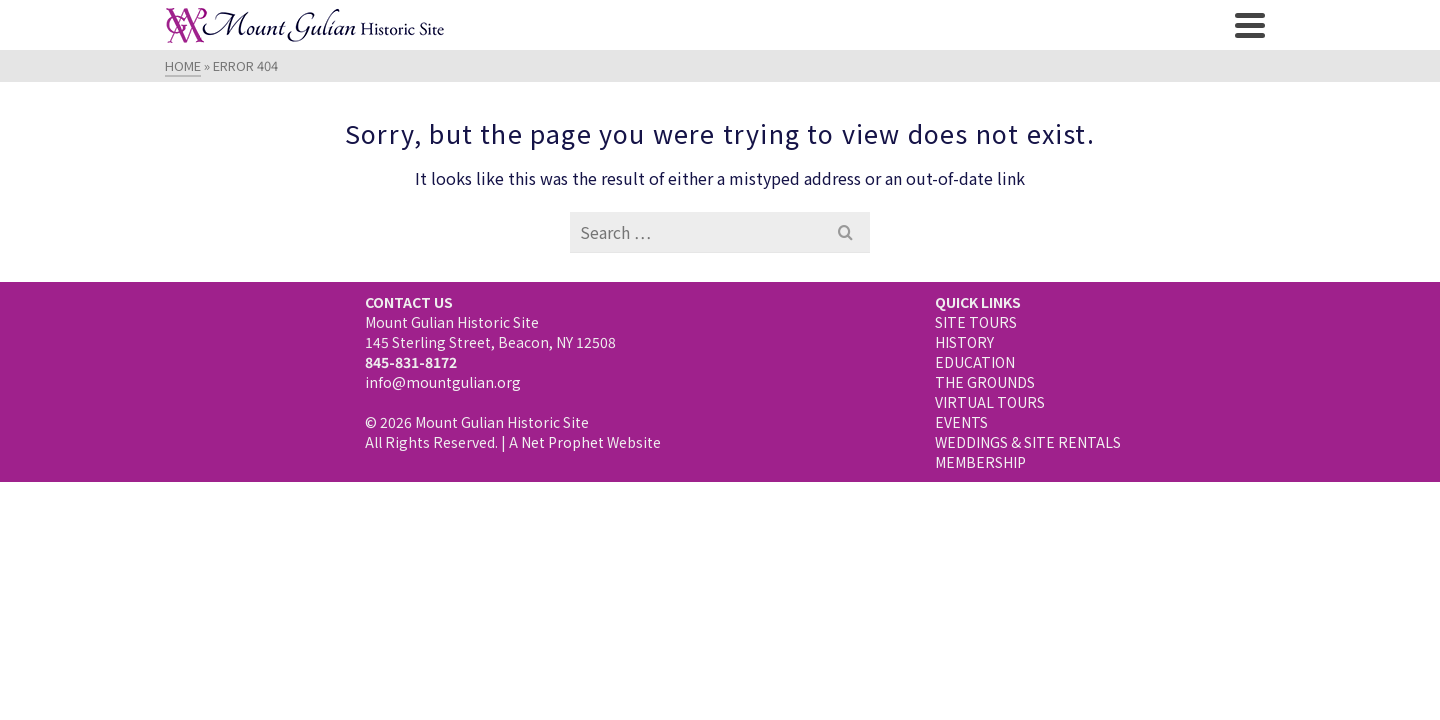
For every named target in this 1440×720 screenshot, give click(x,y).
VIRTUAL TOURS (990, 546)
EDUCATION (975, 506)
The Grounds (614, 130)
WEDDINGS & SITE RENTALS (1028, 586)
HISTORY (964, 486)
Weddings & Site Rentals (1106, 130)
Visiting (269, 130)
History (371, 130)
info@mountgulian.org (443, 526)
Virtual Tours (760, 130)
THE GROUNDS (985, 526)
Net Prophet (562, 586)
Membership (719, 172)
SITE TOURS (976, 466)
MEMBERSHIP (980, 606)
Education (483, 130)
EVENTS (961, 566)
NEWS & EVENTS (913, 130)
